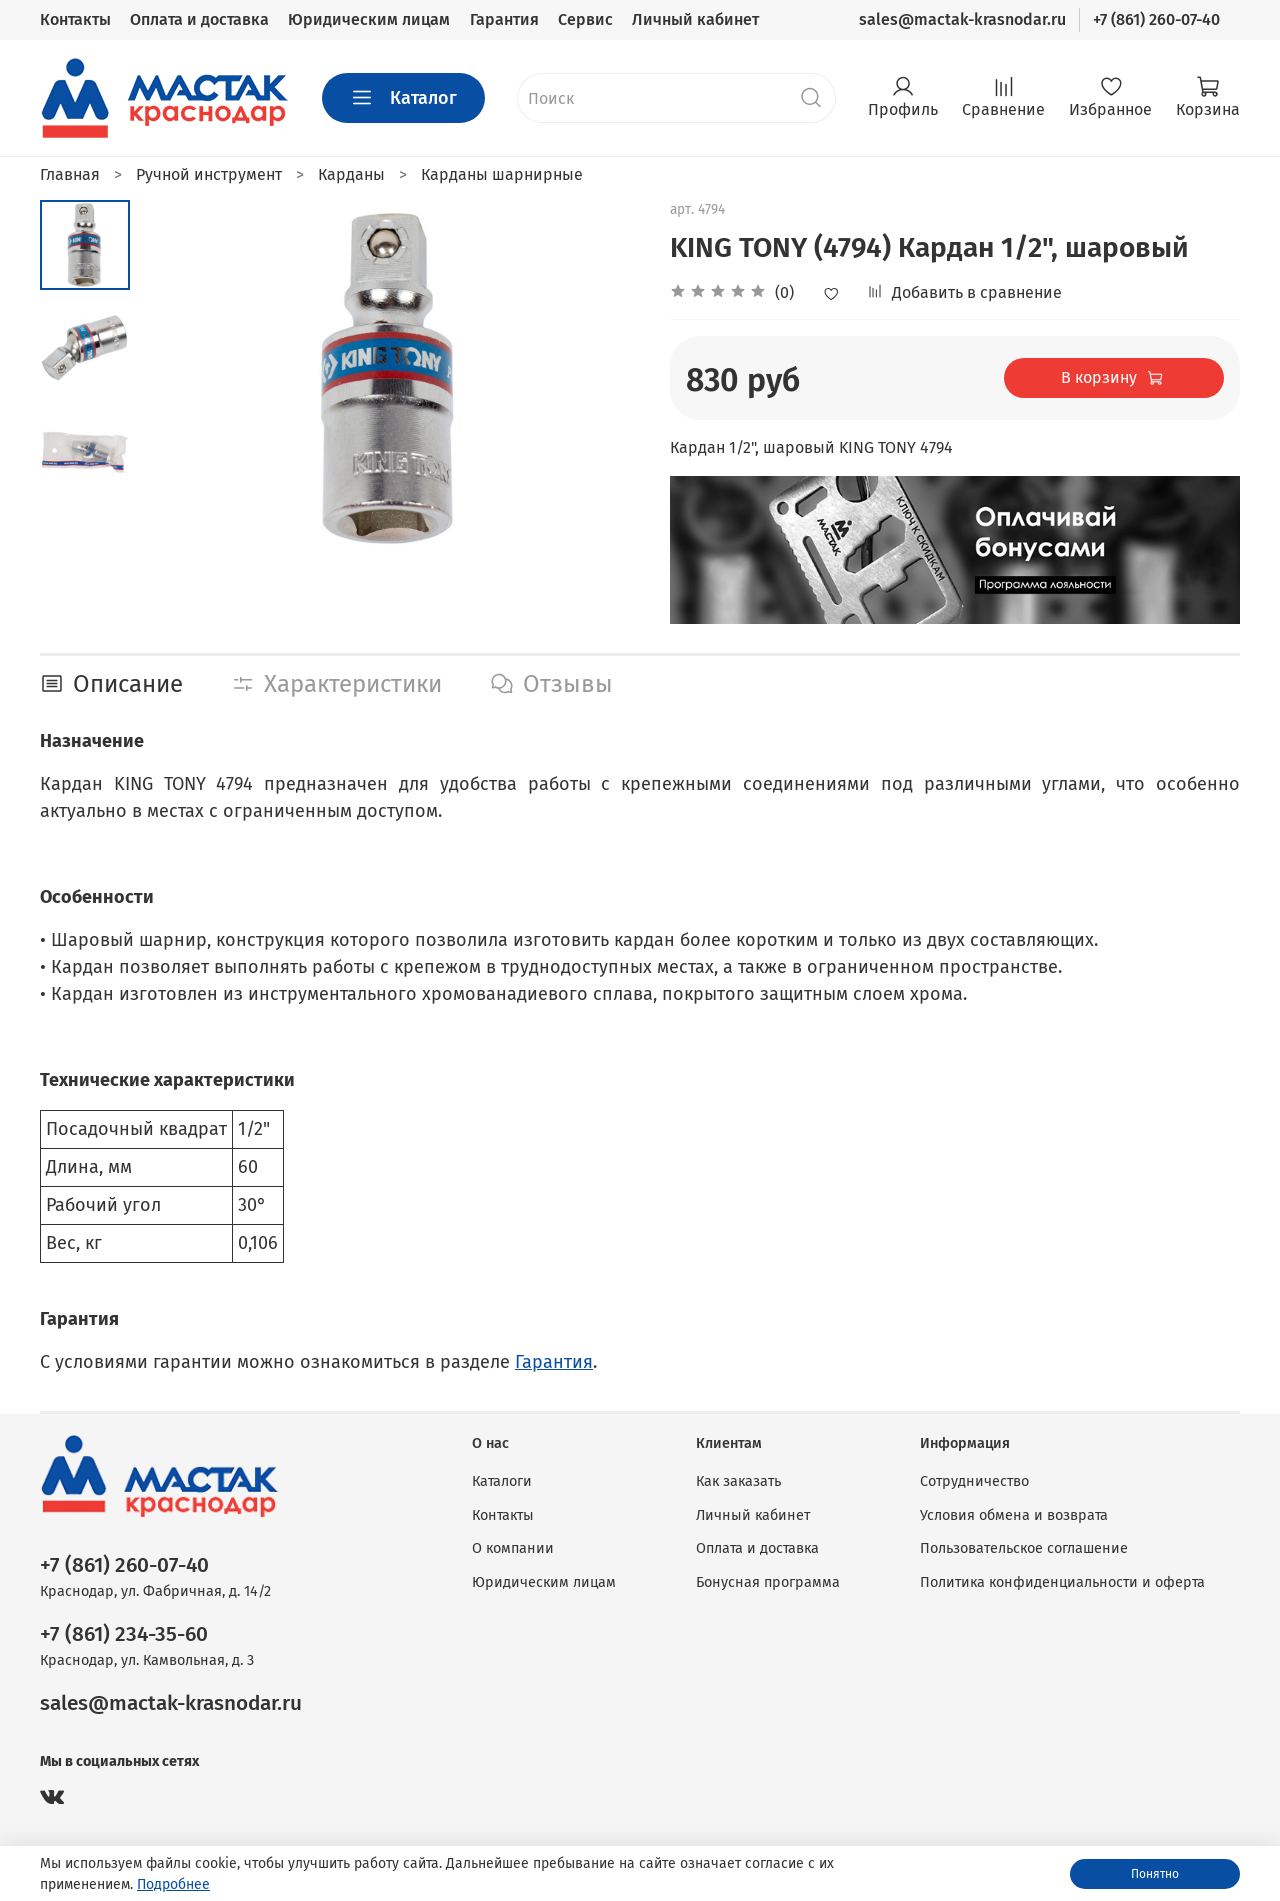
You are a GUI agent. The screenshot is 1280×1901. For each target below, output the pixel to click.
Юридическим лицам (369, 19)
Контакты (75, 19)
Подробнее (173, 1884)
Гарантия (504, 19)
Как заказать (738, 1481)
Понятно (1155, 1874)
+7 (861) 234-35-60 (124, 1634)
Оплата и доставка (199, 19)
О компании (513, 1548)
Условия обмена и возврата (1014, 1515)
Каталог (403, 98)
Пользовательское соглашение (1024, 1548)
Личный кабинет (695, 19)
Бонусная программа (768, 1582)
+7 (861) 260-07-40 (1156, 19)
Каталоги (502, 1481)
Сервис (585, 19)
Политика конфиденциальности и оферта (1062, 1582)
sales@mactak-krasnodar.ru (962, 19)
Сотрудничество (974, 1481)
